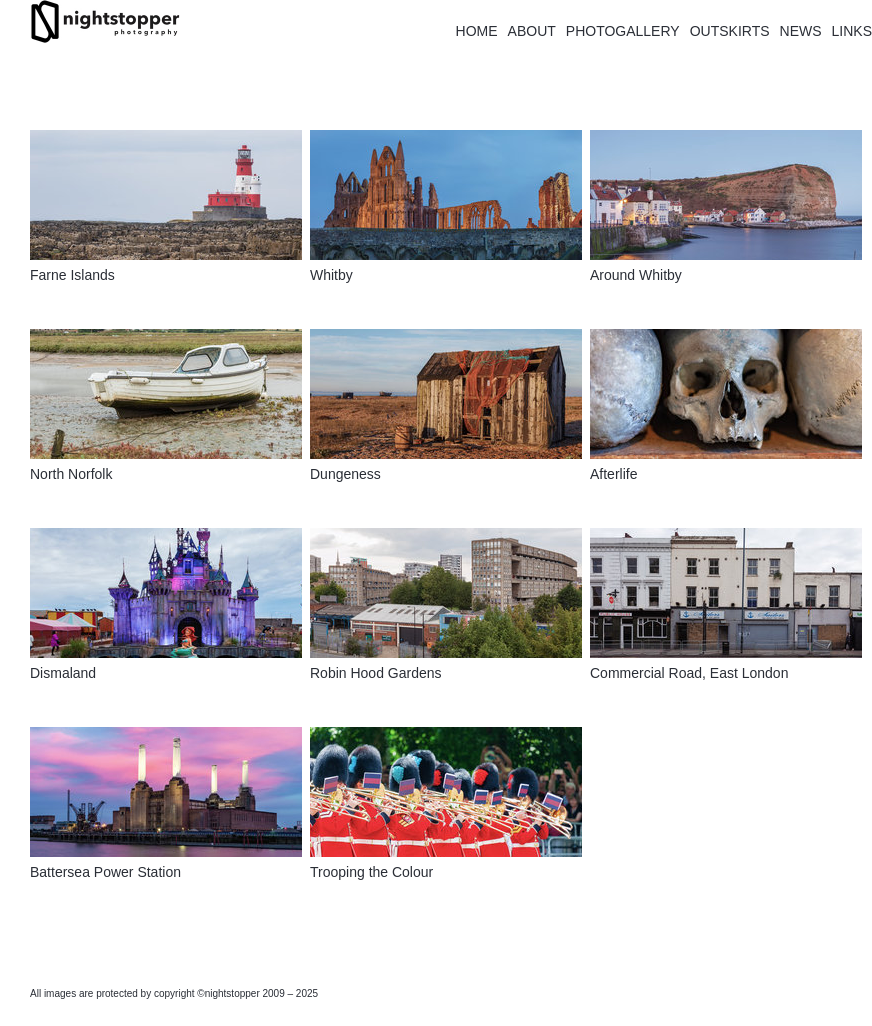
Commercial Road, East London (689, 673)
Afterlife (613, 474)
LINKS (852, 31)
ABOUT (532, 31)
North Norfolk (71, 474)
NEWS (801, 31)
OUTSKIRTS (730, 31)
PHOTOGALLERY (623, 31)
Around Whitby (636, 275)
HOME (477, 31)
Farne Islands (72, 275)
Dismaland (63, 673)
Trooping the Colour (371, 872)
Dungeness (345, 474)
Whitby (331, 275)
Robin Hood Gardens (376, 673)
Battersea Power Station (105, 872)
